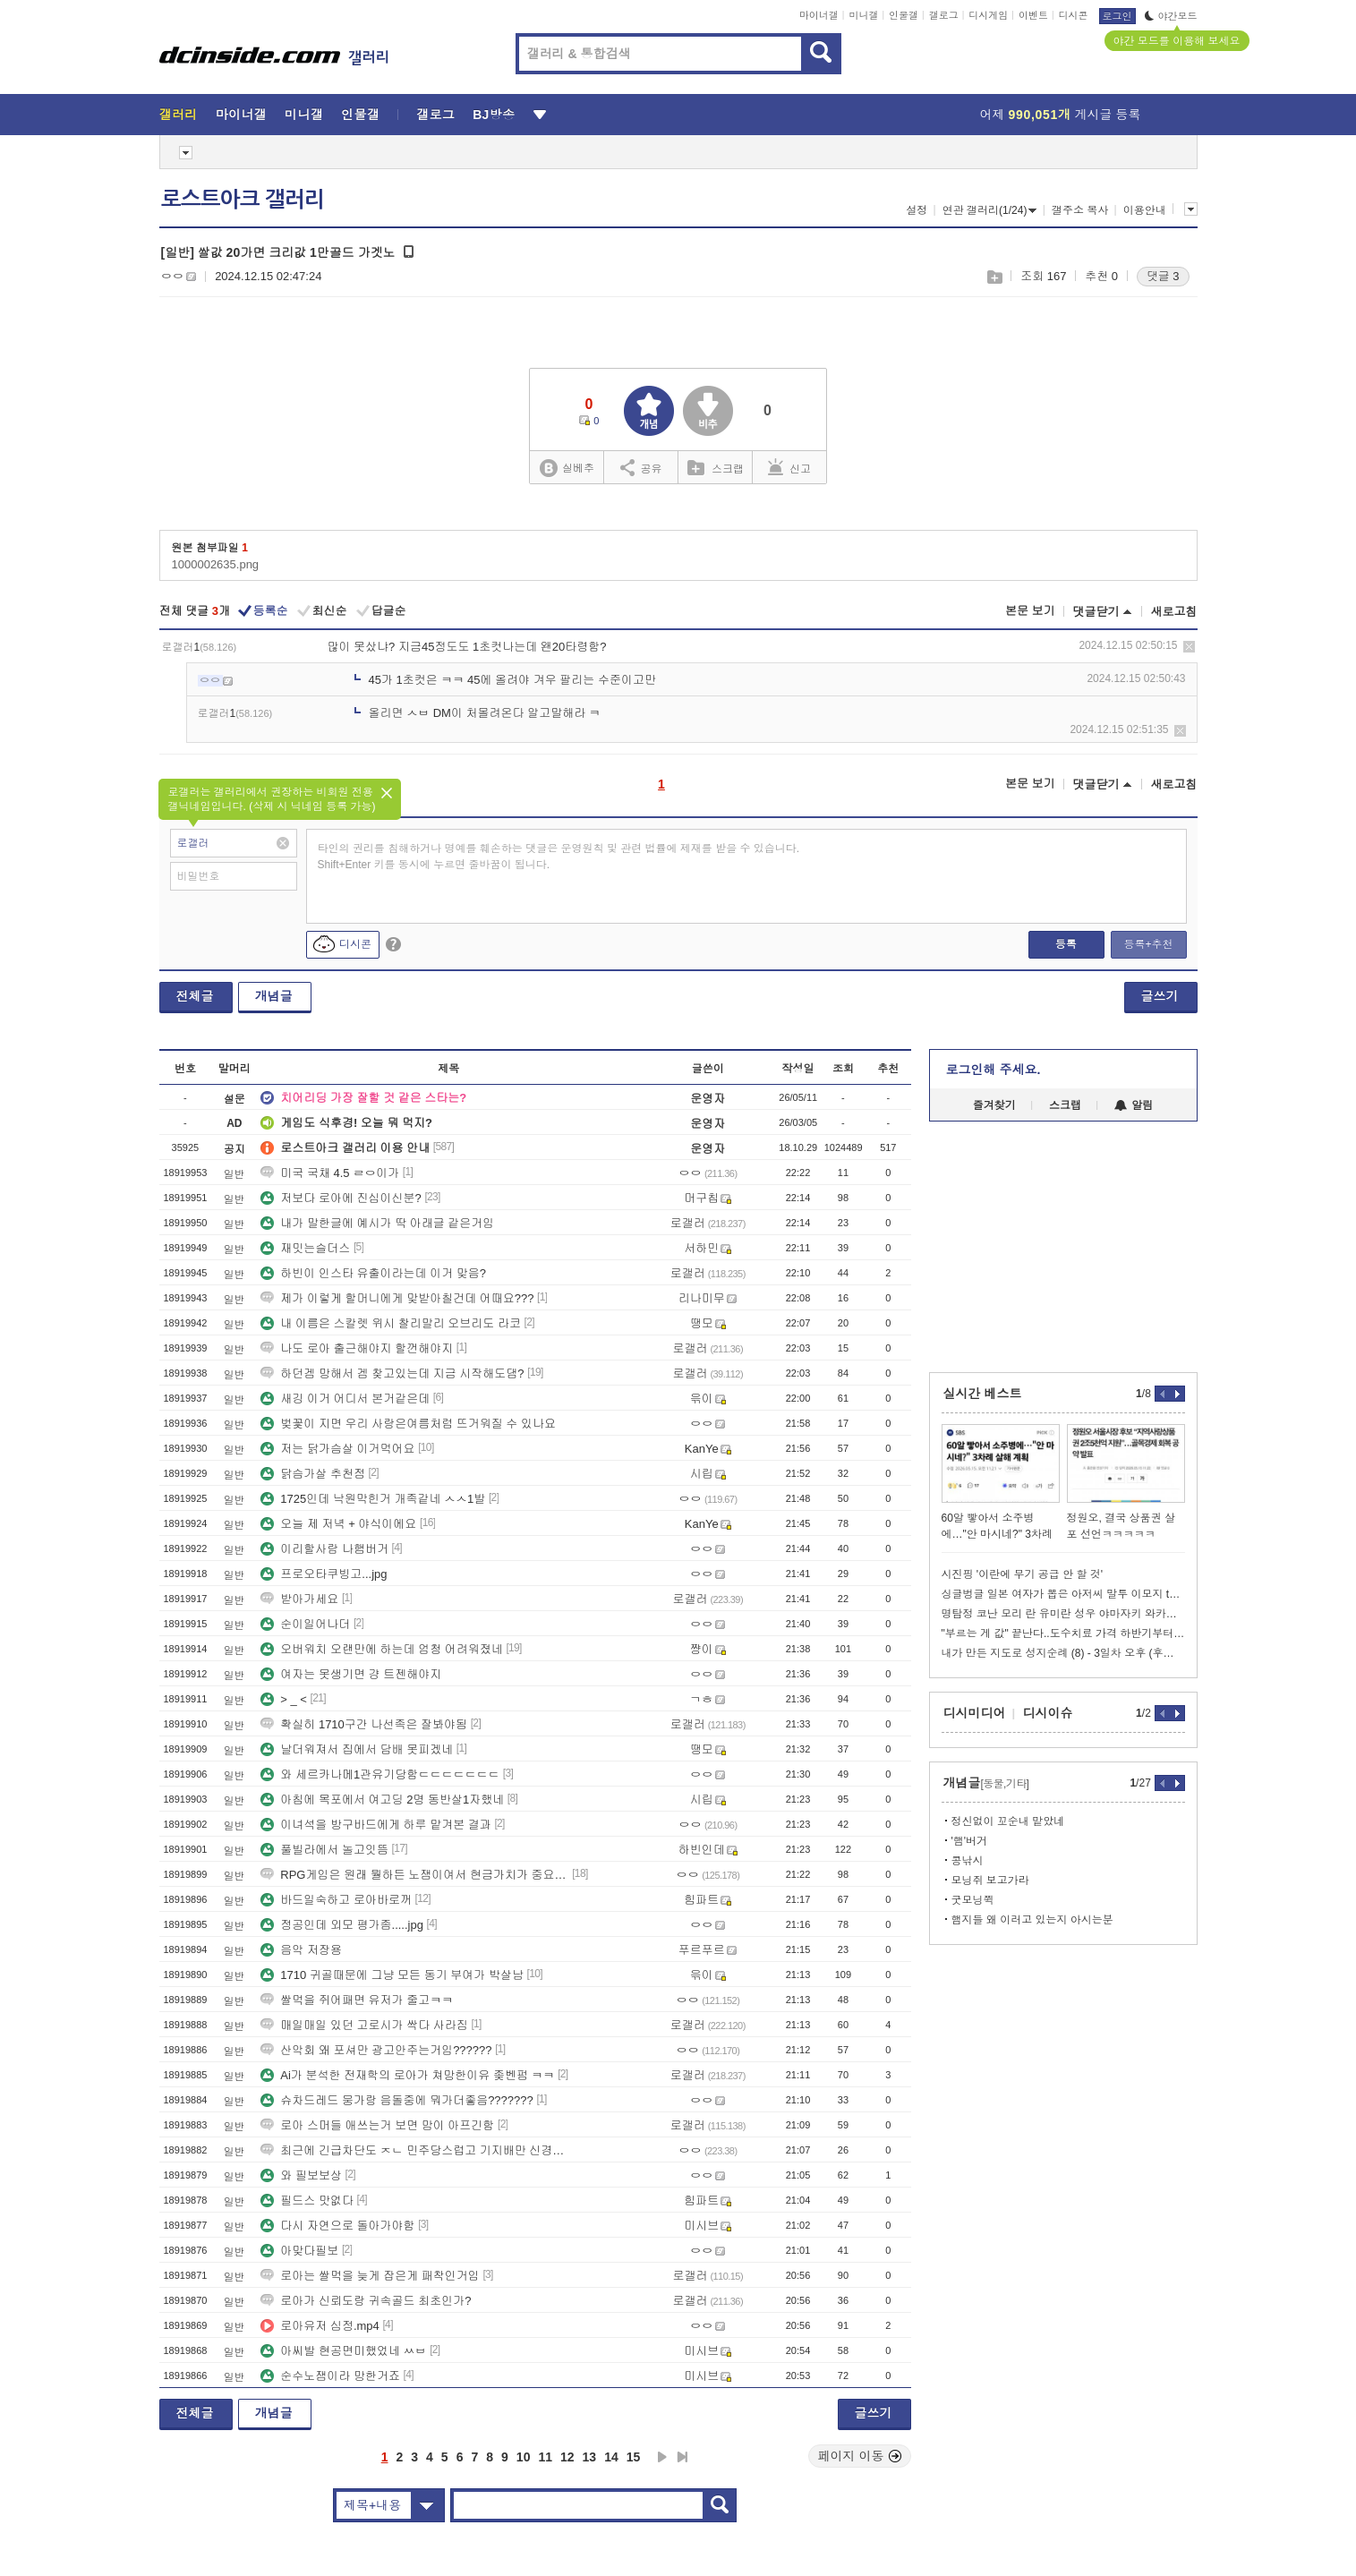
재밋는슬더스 (305, 1248)
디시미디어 (974, 1713)
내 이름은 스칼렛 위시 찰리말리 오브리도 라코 (390, 1323)
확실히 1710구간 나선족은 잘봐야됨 (363, 1724)
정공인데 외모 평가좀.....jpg (341, 1925)
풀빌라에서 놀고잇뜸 (324, 1849)
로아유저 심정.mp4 (320, 2326)
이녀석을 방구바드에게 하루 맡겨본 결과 (375, 1824)
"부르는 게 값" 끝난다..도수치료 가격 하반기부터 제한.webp (1063, 1633)
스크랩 (993, 277)
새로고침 (1174, 611)
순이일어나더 (305, 1624)
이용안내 (1144, 210)
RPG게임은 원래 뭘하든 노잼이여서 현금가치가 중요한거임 (414, 1874)
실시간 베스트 (982, 1393)
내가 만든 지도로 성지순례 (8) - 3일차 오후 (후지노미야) (1063, 1653)
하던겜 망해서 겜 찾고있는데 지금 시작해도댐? (392, 1373)
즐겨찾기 (994, 1105)
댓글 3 (1163, 276)
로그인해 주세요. (993, 1069)
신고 (789, 467)
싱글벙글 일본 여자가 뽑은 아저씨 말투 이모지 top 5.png (1063, 1594)
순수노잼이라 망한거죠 (330, 2376)
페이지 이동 (860, 2456)
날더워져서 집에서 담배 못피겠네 (356, 1749)
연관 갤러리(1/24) (989, 210)
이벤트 (1033, 15)
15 (634, 2457)
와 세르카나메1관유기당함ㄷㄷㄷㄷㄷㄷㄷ (379, 1774)
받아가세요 (299, 1599)
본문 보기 (1030, 611)
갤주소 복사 (1080, 210)
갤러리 (178, 114)
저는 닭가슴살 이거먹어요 (337, 1448)
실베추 (566, 468)
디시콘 (1073, 15)
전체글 (195, 996)
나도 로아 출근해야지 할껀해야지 (356, 1348)
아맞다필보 (299, 2250)
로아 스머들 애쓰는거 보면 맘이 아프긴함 (377, 2125)
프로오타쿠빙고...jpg (323, 1574)
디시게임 (988, 15)
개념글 (274, 996)
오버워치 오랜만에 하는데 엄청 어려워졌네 (381, 1649)
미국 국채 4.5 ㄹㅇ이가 (329, 1173)
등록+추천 (1148, 944)
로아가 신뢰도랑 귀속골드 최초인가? (365, 2300)
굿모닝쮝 (972, 1900)
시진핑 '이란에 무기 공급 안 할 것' (1023, 1574)
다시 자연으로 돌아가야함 (337, 2225)
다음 (662, 2457)
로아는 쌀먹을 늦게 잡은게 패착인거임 (369, 2275)
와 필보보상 (301, 2175)
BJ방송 (494, 114)
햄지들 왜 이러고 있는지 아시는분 (1032, 1920)
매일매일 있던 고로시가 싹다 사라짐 (363, 2025)
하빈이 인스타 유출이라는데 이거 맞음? (373, 1273)
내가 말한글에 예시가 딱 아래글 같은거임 (377, 1223)
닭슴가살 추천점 (312, 1473)
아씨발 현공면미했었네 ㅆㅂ (343, 2351)
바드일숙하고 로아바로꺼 (336, 1899)
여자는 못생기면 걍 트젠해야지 (350, 1674)
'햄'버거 (969, 1841)
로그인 (1117, 16)
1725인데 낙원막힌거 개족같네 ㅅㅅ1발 (372, 1499)
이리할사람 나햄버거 (324, 1549)
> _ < (283, 1699)
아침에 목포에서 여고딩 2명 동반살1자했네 (382, 1799)
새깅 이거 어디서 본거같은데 (345, 1398)
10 (523, 2457)
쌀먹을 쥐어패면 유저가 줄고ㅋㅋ (356, 2000)
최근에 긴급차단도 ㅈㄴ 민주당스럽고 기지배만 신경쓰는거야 (414, 2150)
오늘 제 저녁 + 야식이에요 (338, 1524)
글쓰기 (1160, 996)
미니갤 (863, 15)
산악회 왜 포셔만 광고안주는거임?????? (375, 2050)
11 (545, 2457)
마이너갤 (819, 15)
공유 (641, 467)
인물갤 (903, 15)
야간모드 (1171, 16)
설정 (916, 210)
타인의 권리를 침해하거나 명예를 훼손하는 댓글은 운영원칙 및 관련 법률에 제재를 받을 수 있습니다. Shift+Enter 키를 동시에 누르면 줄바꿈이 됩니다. (559, 856)
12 (567, 2457)
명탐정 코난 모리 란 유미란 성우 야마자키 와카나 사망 (1063, 1614)
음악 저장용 (301, 1950)
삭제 (1189, 647)
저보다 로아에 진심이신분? (340, 1198)
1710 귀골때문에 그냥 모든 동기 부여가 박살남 (392, 1975)
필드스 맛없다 (307, 2200)
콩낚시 (967, 1861)
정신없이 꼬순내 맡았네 (1008, 1821)
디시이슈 (1048, 1713)
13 (590, 2457)
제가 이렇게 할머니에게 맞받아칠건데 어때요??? (396, 1298)
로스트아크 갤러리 (242, 199)
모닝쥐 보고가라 (990, 1880)
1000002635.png (216, 564)
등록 (1066, 944)
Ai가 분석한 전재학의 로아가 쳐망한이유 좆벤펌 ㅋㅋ (407, 2075)
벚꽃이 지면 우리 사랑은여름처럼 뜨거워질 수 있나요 (408, 1423)
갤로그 (944, 15)
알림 (1133, 1105)
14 (611, 2457)
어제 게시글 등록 (1060, 114)
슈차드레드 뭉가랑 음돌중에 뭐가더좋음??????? (396, 2100)
